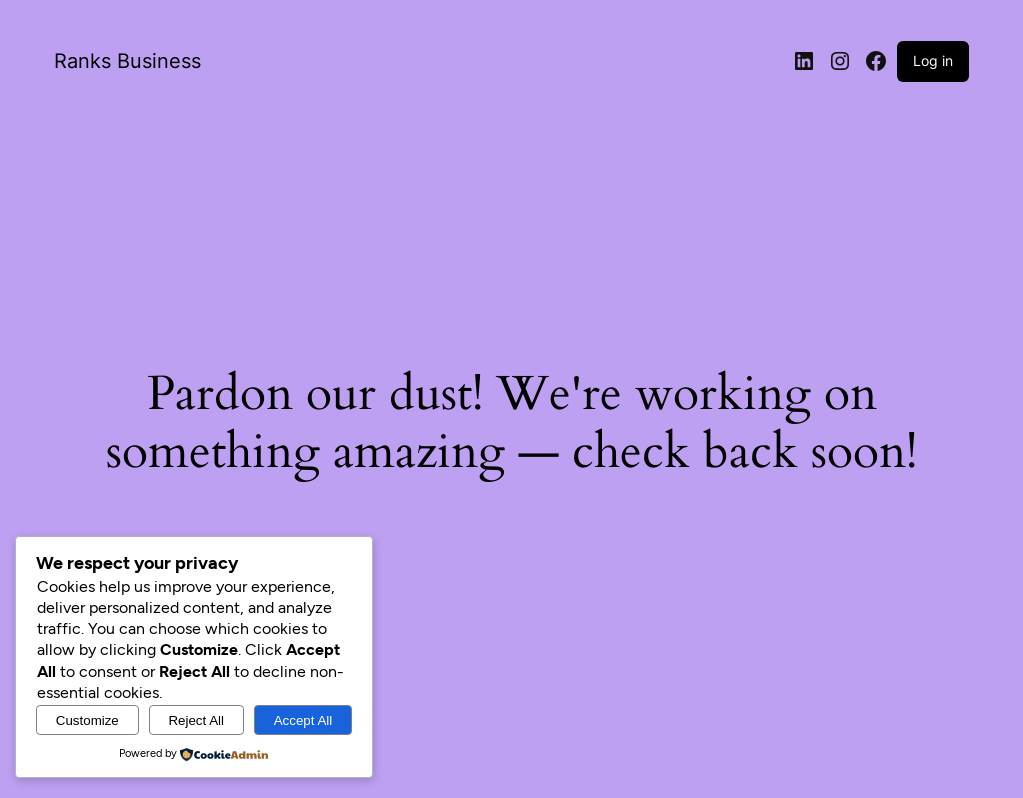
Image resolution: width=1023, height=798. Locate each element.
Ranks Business (127, 61)
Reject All (196, 720)
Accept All (303, 720)
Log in (933, 60)
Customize (87, 720)
